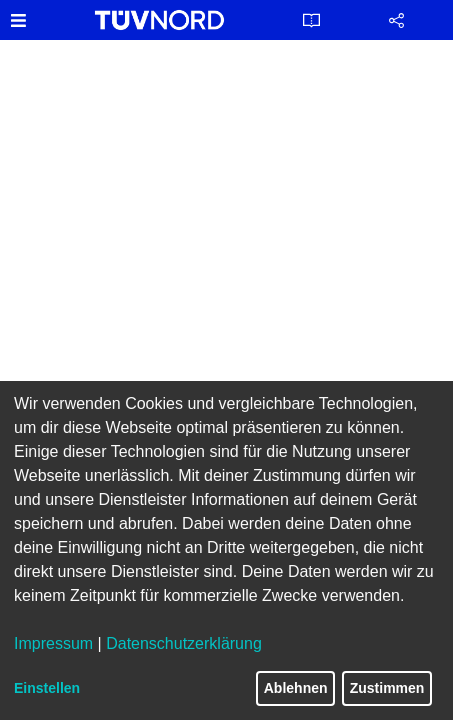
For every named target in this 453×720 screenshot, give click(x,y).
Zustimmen (387, 688)
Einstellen (47, 688)
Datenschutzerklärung (184, 643)
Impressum (53, 643)
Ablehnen (296, 688)
